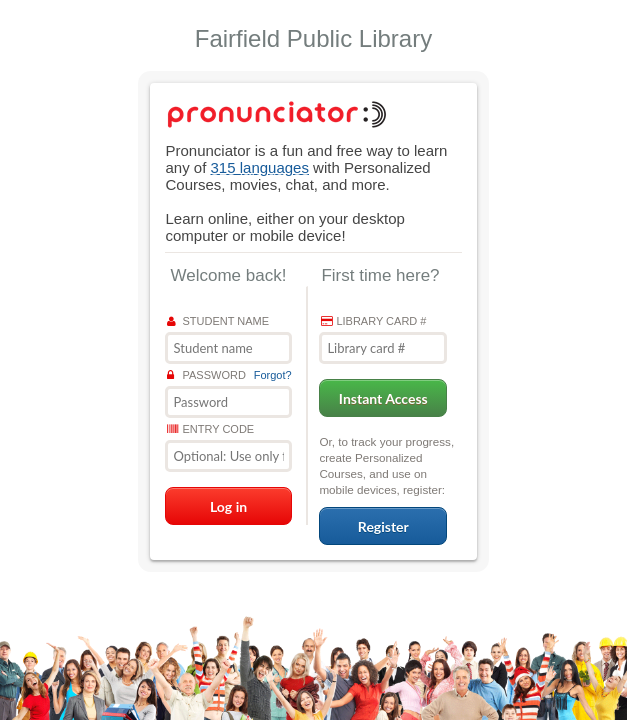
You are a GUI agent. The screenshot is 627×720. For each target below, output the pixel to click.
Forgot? (273, 375)
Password (206, 375)
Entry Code (210, 429)
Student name (218, 321)
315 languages (260, 167)
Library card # (373, 321)
